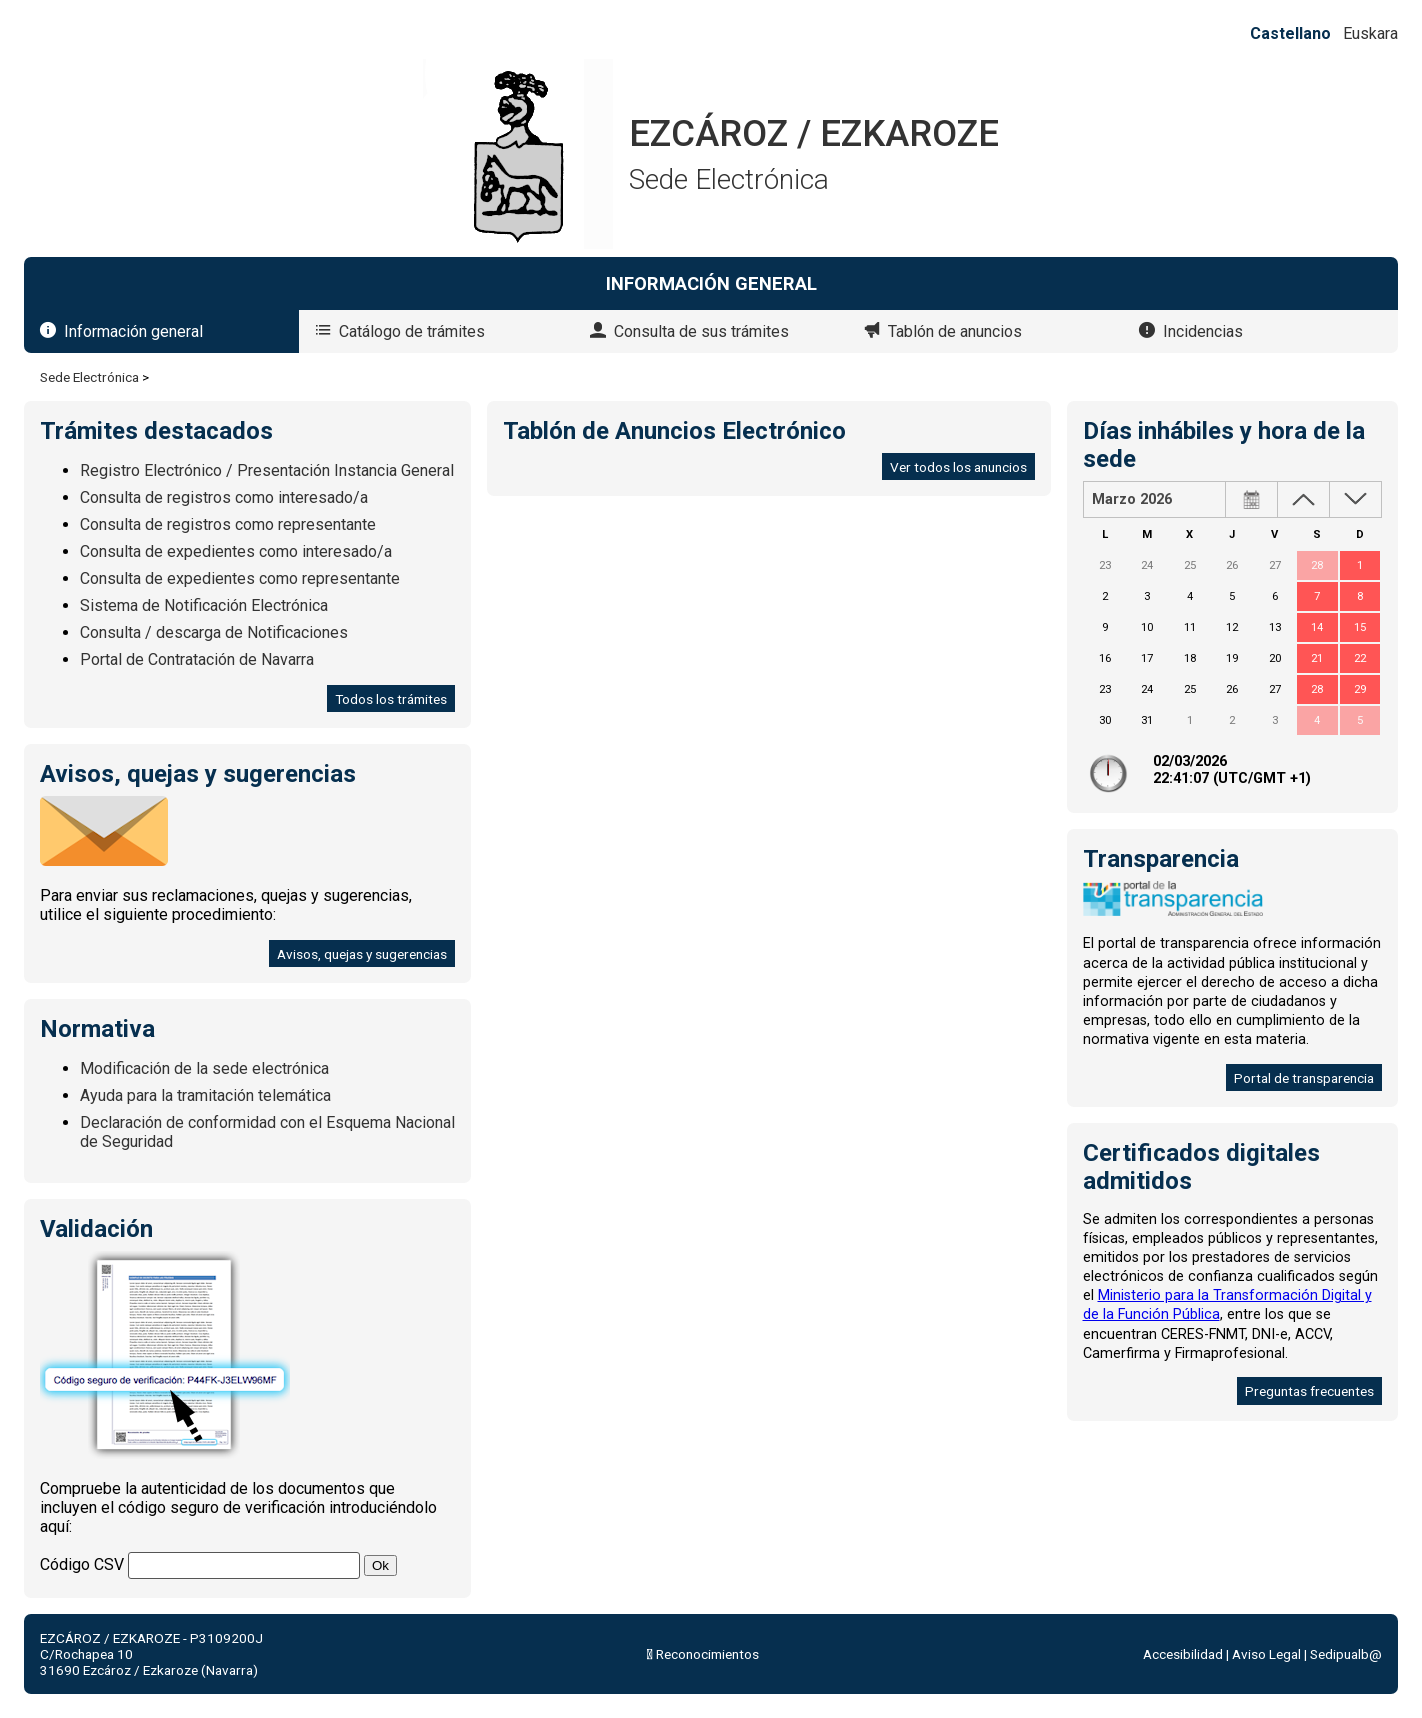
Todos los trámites (391, 699)
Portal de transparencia (1304, 1078)
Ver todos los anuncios (958, 467)
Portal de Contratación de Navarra (197, 659)
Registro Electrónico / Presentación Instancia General (267, 470)
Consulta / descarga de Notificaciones (214, 632)
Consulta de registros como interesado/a (224, 497)
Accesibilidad (1183, 1654)
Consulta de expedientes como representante (240, 578)
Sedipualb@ (1346, 1654)
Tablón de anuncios (955, 331)
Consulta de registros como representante (228, 524)
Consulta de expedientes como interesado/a (236, 551)
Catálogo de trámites (412, 331)
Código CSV (82, 1564)
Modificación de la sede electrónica (204, 1068)
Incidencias (1203, 331)
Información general (133, 331)
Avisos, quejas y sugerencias (362, 954)
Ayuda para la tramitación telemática (205, 1095)
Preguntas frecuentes (1309, 1391)
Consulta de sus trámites (701, 331)
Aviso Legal (1266, 1654)
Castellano (1290, 33)
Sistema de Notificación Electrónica (204, 605)
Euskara (1370, 33)
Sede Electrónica (89, 377)
